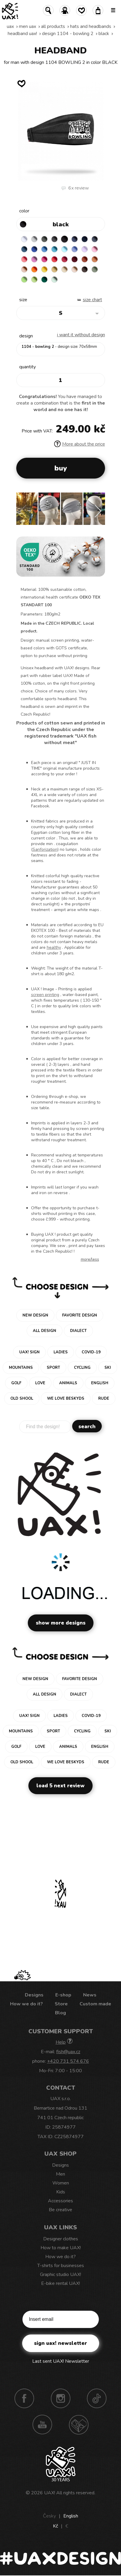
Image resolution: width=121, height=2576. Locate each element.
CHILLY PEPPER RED (64, 259)
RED (54, 259)
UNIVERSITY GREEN (44, 279)
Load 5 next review (60, 1785)
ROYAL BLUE (34, 249)
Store (61, 2004)
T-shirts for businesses (60, 2265)
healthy (54, 947)
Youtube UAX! (42, 2424)
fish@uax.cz (68, 2051)
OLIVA (94, 269)
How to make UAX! (61, 2247)
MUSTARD (54, 269)
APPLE (24, 279)
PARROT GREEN (34, 279)
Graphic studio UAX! (60, 2274)
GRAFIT (54, 239)
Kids (60, 2192)
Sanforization (45, 849)
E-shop (63, 1995)
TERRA (84, 259)
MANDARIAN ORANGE (94, 259)
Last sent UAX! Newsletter (60, 2361)
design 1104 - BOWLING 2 (67, 33)
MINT (54, 279)
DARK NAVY (84, 239)
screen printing (45, 994)
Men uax (27, 26)
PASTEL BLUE (64, 249)
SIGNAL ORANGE (34, 269)
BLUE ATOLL (54, 249)
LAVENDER (84, 249)
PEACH (24, 269)
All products (53, 26)
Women (60, 2183)
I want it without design (81, 335)
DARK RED (74, 259)
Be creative (60, 2209)
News (89, 1995)
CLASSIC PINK (34, 259)
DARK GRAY (44, 239)
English (70, 2516)
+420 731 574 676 (68, 2061)
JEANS (74, 239)
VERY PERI (74, 249)
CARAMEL (64, 269)
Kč (55, 2526)
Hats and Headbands (90, 26)
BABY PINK (94, 249)
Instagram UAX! (61, 2398)
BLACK (104, 33)
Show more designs (60, 1623)
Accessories (60, 2201)
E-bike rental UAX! (60, 2283)
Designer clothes (60, 2239)
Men (60, 2174)
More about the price (79, 444)
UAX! (49, 2493)
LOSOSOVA (24, 259)
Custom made (95, 2004)
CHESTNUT (84, 269)
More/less (90, 1259)
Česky (49, 2516)
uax (10, 26)
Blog (60, 2013)
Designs (34, 1995)
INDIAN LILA (44, 259)
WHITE (24, 239)
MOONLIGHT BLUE (24, 249)
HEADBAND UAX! (22, 33)
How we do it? (26, 2004)
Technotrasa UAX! (79, 2424)
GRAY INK (94, 239)
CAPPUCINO (74, 269)
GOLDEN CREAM (44, 269)
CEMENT (34, 239)
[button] (98, 511)
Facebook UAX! (24, 2398)
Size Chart (92, 299)
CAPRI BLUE (44, 249)
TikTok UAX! (97, 2398)
